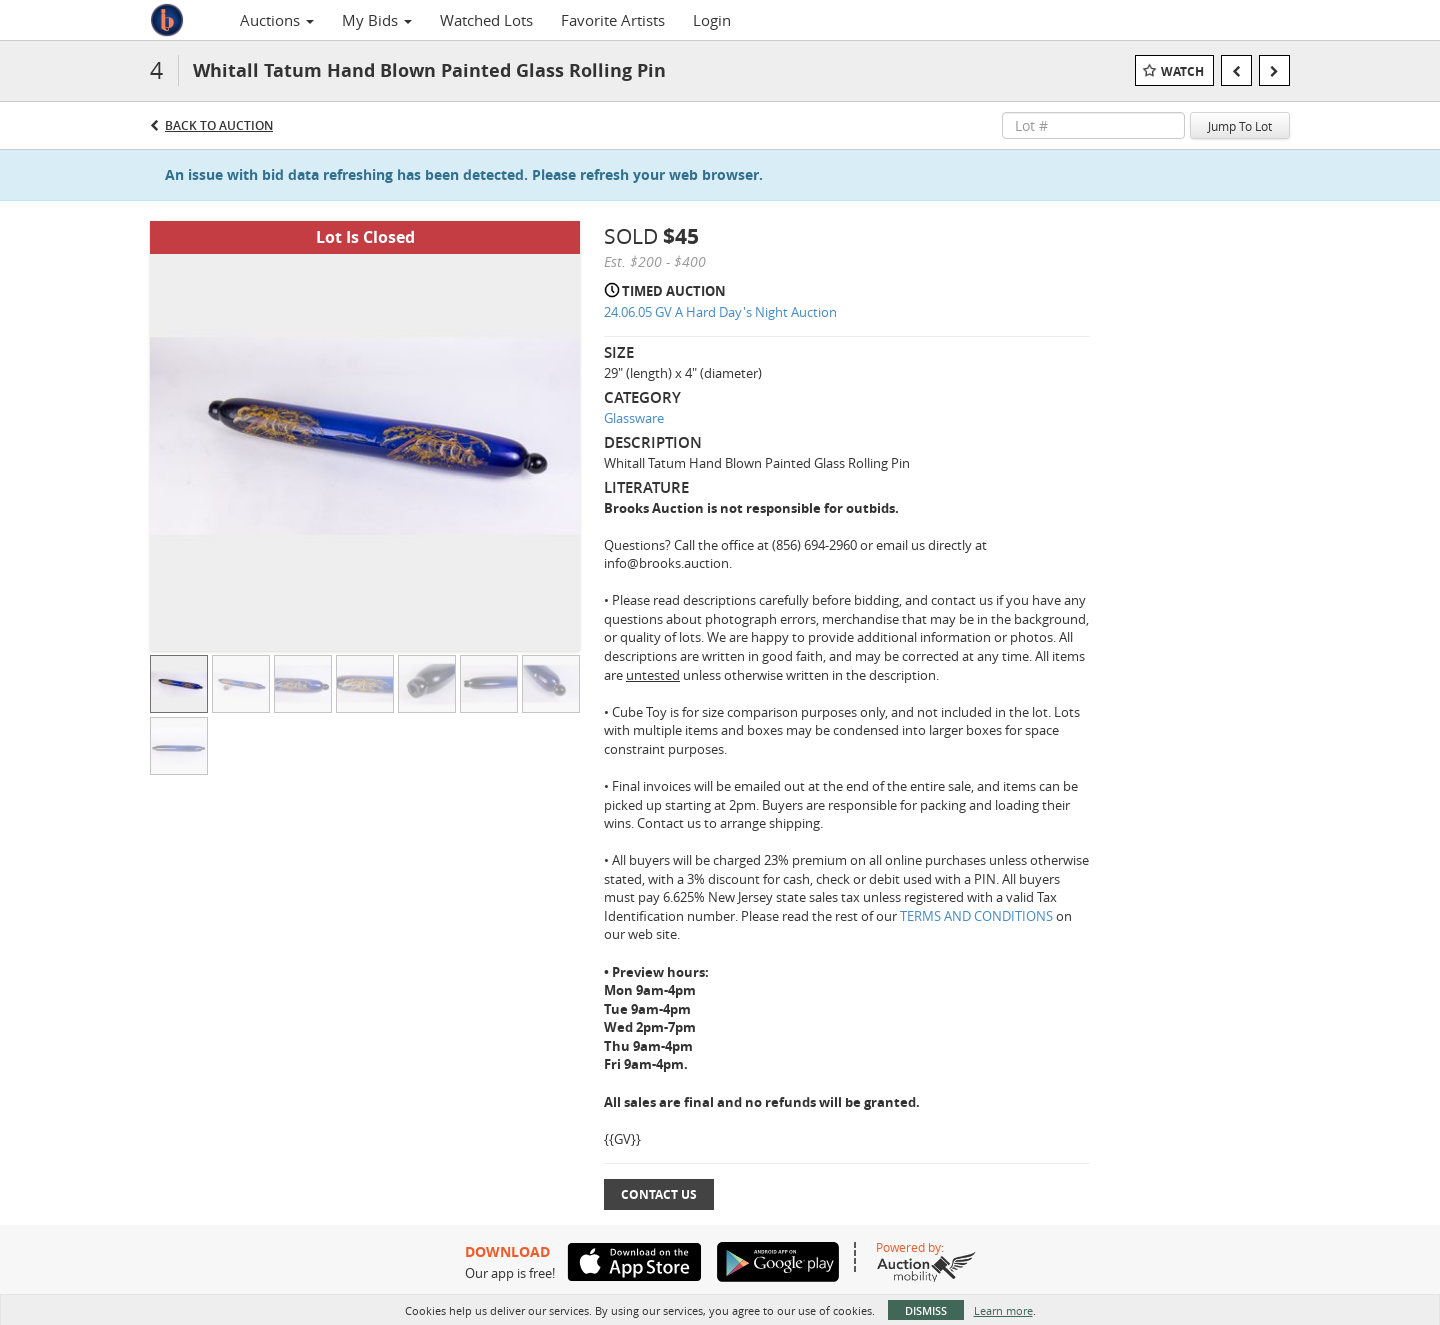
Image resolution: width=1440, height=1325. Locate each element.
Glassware (634, 418)
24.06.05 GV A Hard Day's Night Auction (720, 312)
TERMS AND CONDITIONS (978, 916)
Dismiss (926, 1310)
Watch (1182, 71)
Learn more (1003, 1310)
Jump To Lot (1240, 126)
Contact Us (659, 1194)
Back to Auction (219, 125)
